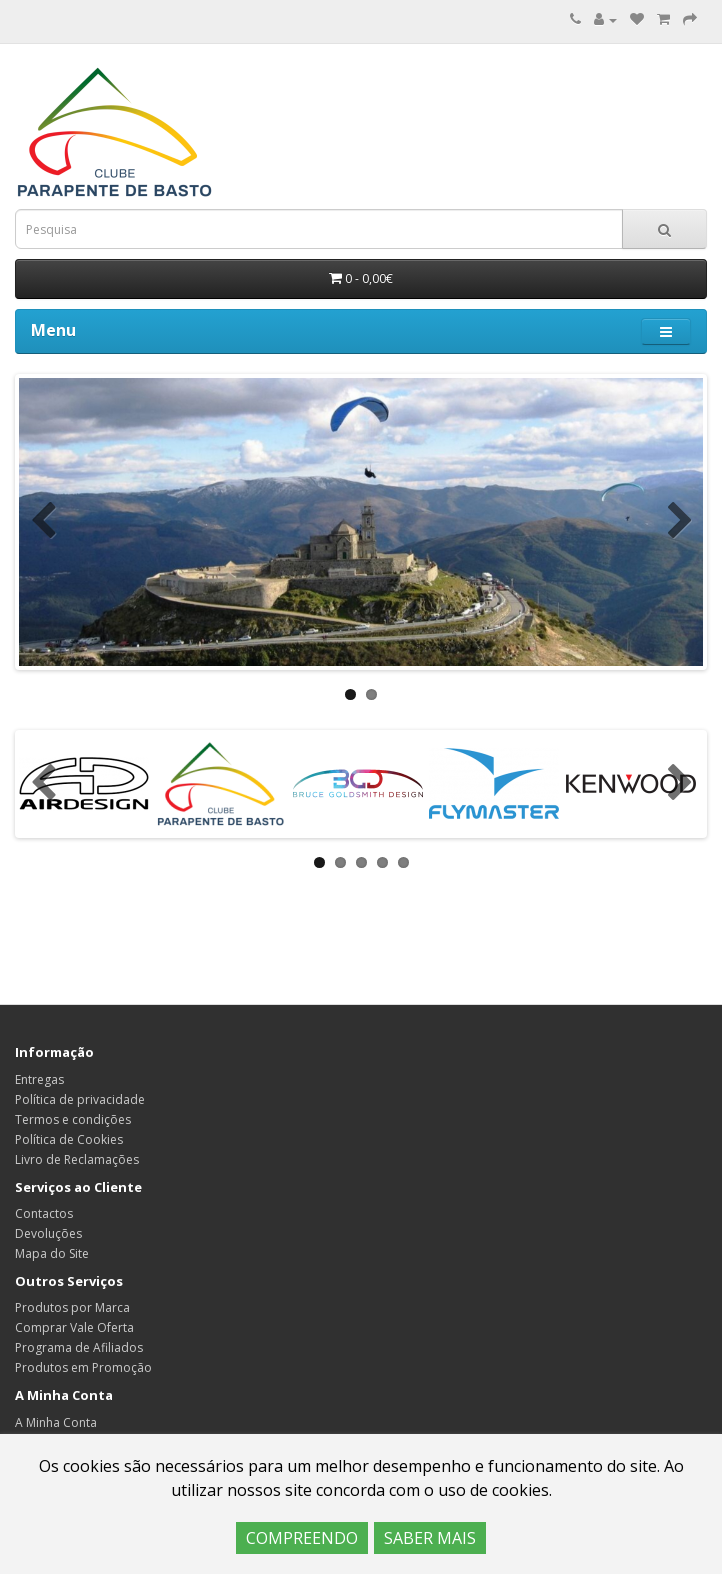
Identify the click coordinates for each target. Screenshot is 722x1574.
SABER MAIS (430, 1538)
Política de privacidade (80, 1099)
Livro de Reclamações (77, 1159)
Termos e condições (73, 1119)
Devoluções (48, 1233)
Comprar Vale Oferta (74, 1327)
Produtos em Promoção (83, 1367)
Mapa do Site (52, 1253)
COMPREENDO (302, 1538)
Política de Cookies (69, 1139)
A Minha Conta (56, 1422)
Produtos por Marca (72, 1307)
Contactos (44, 1213)
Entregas (39, 1079)
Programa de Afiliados (79, 1347)
